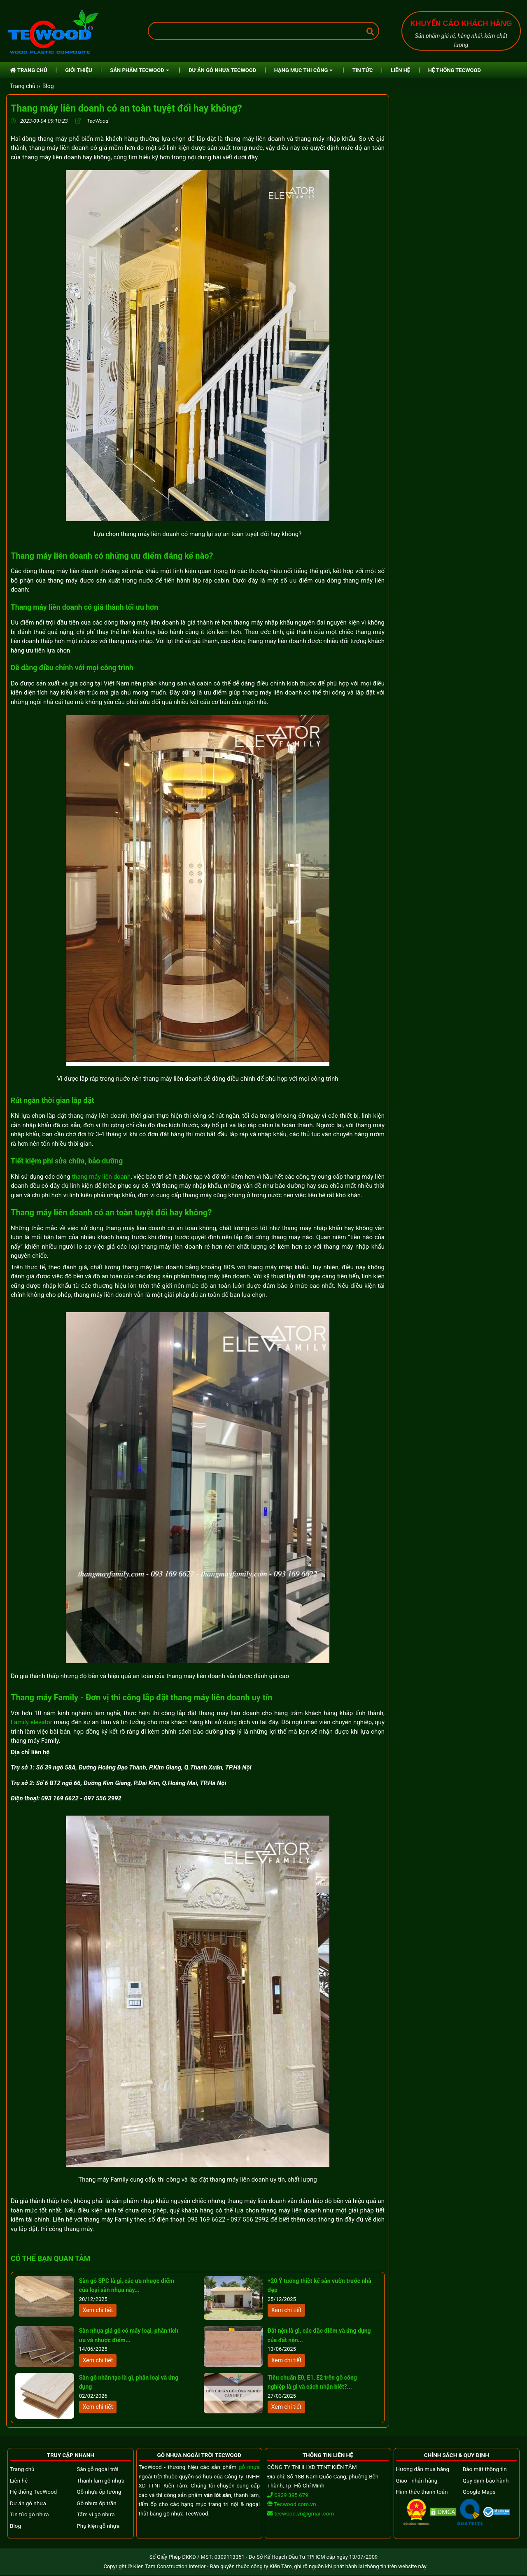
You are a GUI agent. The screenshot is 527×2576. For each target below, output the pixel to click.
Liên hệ (19, 2480)
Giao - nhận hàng (417, 2480)
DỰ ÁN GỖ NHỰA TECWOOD (222, 70)
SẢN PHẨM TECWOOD (139, 70)
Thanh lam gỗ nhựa (100, 2480)
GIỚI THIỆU (78, 70)
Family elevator (31, 1722)
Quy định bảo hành (486, 2480)
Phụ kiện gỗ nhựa (98, 2525)
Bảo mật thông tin (485, 2469)
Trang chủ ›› (25, 86)
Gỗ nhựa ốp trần (96, 2503)
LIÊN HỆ (400, 70)
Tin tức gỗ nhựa (29, 2514)
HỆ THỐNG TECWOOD (454, 70)
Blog (48, 86)
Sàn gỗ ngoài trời (97, 2469)
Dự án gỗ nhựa (28, 2503)
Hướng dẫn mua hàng (423, 2469)
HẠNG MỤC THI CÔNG (303, 70)
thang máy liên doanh (101, 1176)
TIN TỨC (362, 70)
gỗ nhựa (249, 2467)
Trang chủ (22, 2469)
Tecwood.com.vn (291, 2504)
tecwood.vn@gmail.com (304, 2513)
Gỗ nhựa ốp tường (99, 2491)
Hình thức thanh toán (422, 2491)
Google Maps (479, 2491)
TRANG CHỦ (28, 70)
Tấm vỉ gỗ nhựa (95, 2514)
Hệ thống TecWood (33, 2491)
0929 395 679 (287, 2495)
